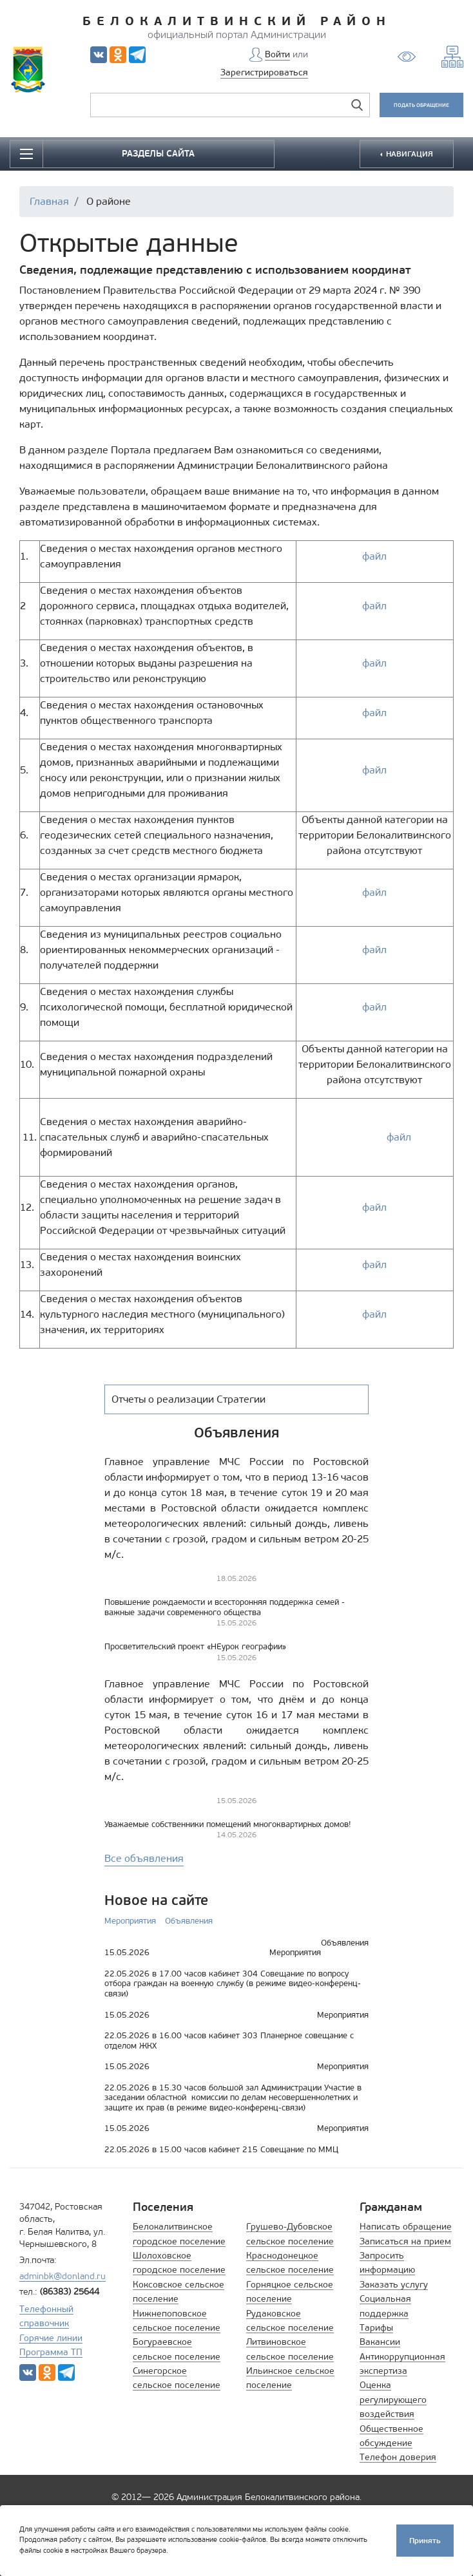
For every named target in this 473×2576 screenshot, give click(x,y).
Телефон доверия (398, 2457)
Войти (277, 54)
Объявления (189, 1921)
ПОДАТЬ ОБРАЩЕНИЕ (421, 105)
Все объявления (144, 1858)
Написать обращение (406, 2226)
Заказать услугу (394, 2284)
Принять (425, 2540)
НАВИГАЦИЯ (408, 153)
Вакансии (380, 2341)
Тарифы (376, 2327)
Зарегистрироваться (264, 72)
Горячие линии (50, 2338)
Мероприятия (130, 1921)
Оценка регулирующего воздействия (393, 2400)
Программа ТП (50, 2352)
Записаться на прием (405, 2241)
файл (374, 556)
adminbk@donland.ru (62, 2276)
